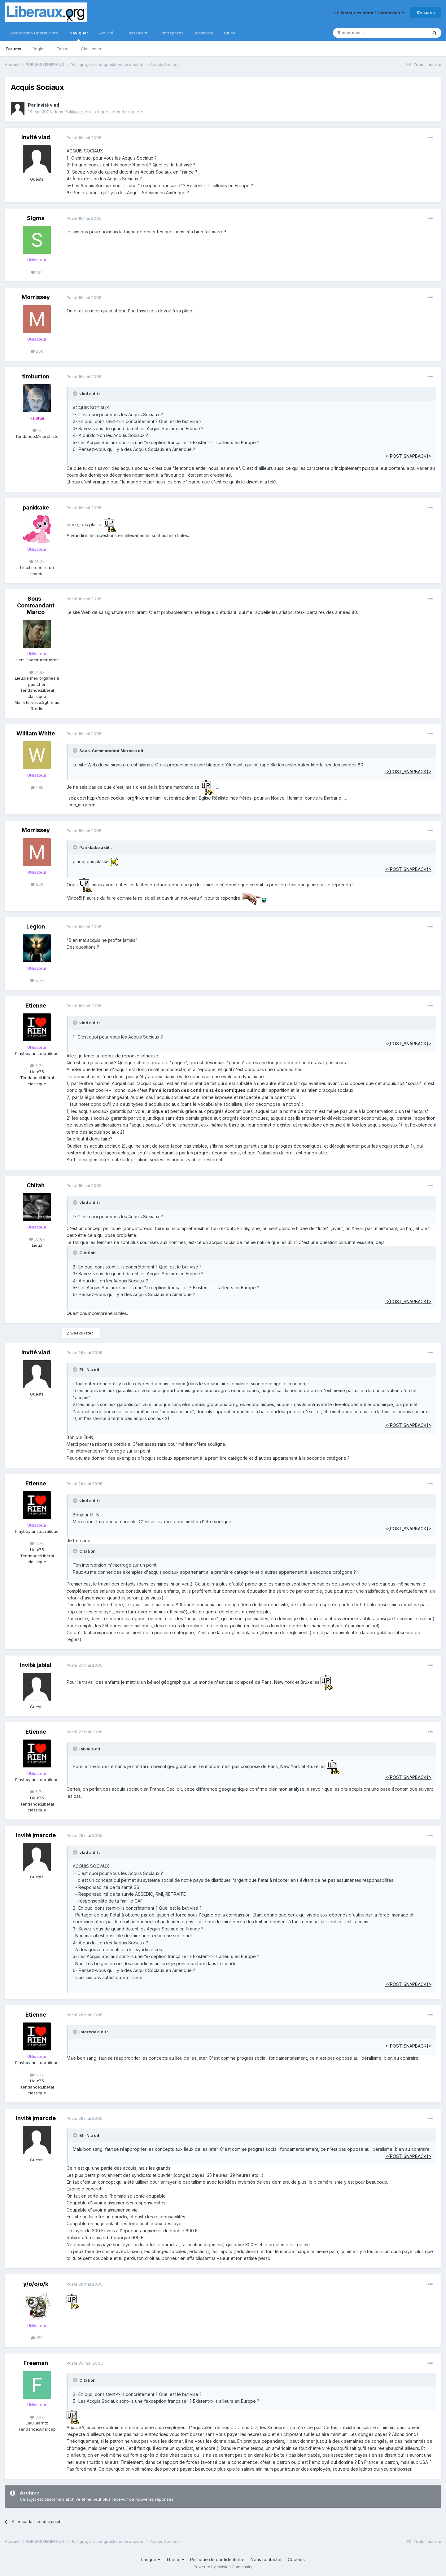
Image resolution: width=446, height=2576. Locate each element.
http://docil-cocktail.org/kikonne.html (124, 798)
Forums (13, 48)
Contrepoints (171, 32)
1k (37, 430)
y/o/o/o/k (35, 2284)
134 (37, 272)
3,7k (37, 980)
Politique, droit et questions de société (103, 111)
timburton (35, 376)
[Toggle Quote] (75, 393)
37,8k (37, 1239)
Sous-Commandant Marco (36, 605)
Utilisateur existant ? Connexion (369, 12)
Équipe (63, 48)
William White (35, 733)
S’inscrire (426, 12)
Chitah (36, 1185)
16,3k (37, 561)
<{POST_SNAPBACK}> (408, 456)
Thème (175, 2559)
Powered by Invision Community (223, 2567)
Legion (35, 926)
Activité (106, 32)
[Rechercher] (366, 33)
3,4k (37, 2417)
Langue (150, 2559)
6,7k (37, 1065)
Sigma (36, 218)
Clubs (229, 32)
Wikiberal (204, 32)
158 (37, 2337)
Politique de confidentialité (217, 2559)
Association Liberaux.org (34, 32)
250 (37, 351)
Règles (39, 48)
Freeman (36, 2363)
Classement (92, 48)
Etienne (35, 1005)
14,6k (37, 672)
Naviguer (78, 35)
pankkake (36, 507)
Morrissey (36, 297)
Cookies (296, 2559)
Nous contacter (266, 2559)
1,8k (37, 787)
